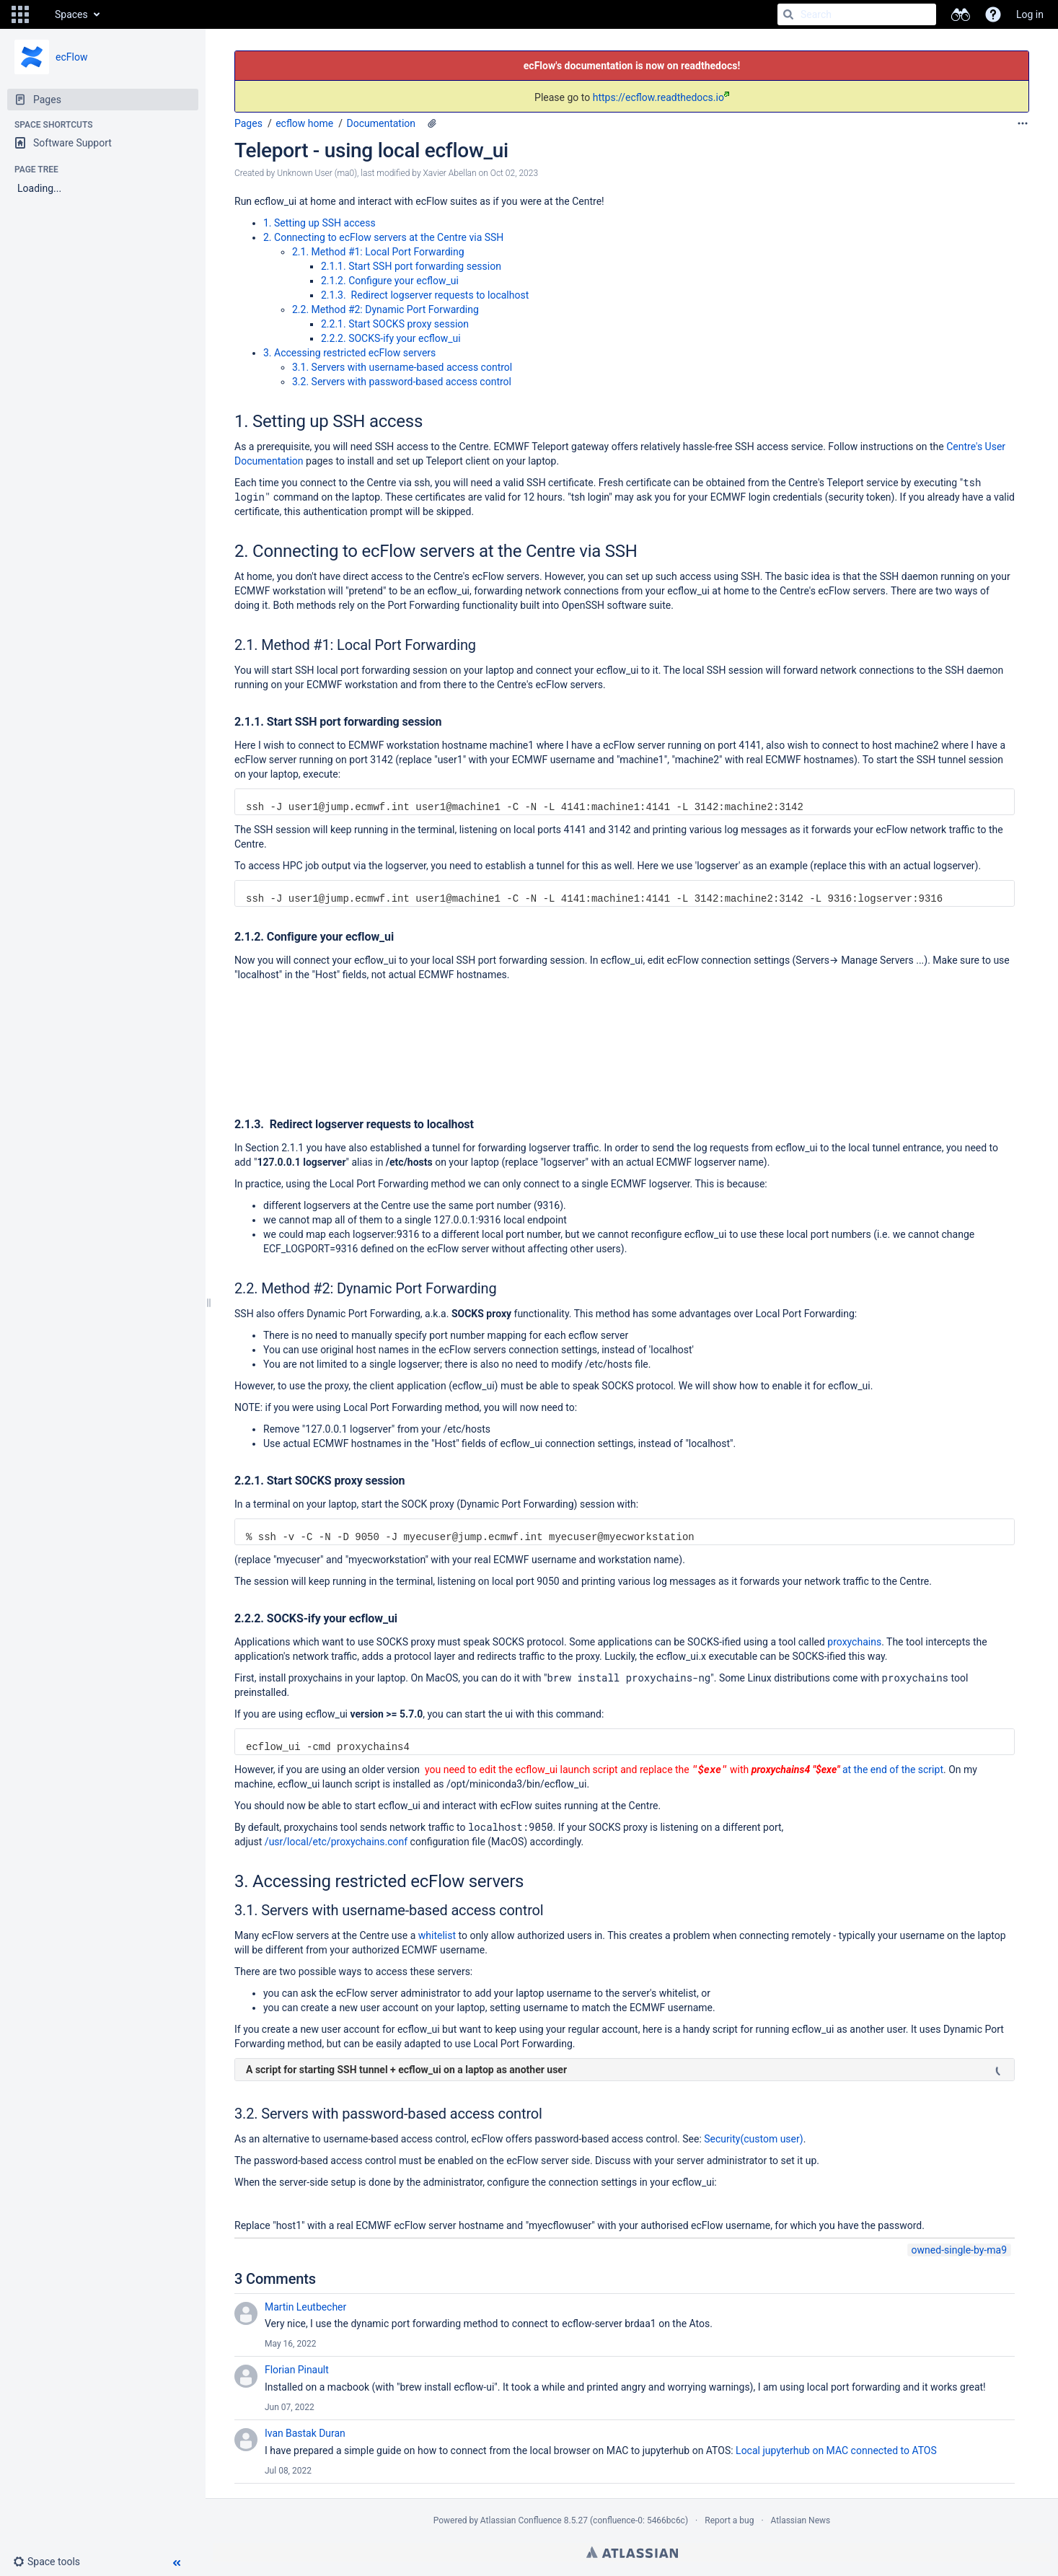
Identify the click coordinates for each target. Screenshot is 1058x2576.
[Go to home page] (40, 14)
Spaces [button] (71, 14)
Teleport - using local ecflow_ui (371, 150)
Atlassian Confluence (521, 2520)
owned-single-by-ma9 (959, 2250)
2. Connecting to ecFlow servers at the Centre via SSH (383, 237)
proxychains (854, 1642)
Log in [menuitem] (1030, 14)
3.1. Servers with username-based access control (402, 367)
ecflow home (304, 123)
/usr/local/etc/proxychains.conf (336, 1841)
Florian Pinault (297, 2369)
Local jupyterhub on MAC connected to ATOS (836, 2450)
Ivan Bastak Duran (305, 2433)
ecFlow (71, 57)
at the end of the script (891, 1769)
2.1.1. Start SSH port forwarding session (411, 266)
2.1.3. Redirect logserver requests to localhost (425, 295)
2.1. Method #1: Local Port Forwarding (378, 252)
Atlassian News (801, 2520)
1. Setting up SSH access (319, 223)
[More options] (1022, 123)
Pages (248, 123)
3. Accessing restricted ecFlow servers (349, 353)
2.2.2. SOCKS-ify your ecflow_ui (391, 338)
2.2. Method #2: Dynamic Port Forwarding (385, 309)
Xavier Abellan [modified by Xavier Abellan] (450, 173)
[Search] (788, 14)
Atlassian (632, 2552)
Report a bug (729, 2520)
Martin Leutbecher (305, 2307)
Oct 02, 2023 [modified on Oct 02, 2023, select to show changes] (514, 173)
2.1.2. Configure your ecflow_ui (390, 280)
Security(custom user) (753, 2139)
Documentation (381, 123)
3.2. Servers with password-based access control (401, 381)
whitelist (437, 1935)
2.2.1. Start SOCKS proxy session (395, 324)
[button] (20, 14)
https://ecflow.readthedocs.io (661, 97)
